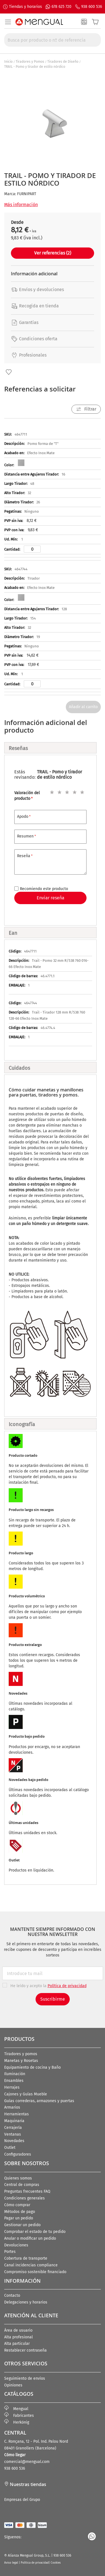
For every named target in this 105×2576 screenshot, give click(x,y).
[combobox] (52, 40)
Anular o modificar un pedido (30, 2238)
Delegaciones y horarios (25, 2302)
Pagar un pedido (18, 2218)
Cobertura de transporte (25, 2258)
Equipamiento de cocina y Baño (32, 2067)
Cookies (56, 2562)
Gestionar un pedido (22, 2225)
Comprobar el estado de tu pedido (35, 2231)
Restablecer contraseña (25, 2350)
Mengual (16, 2408)
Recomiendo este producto (44, 888)
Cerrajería (13, 2127)
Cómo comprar (17, 2205)
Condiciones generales (24, 2198)
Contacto (12, 2295)
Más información (21, 204)
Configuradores (17, 2154)
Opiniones (13, 2385)
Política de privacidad (35, 2562)
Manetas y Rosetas (21, 2060)
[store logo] (39, 22)
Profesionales (28, 355)
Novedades (14, 2140)
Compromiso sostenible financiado (35, 2271)
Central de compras (21, 2184)
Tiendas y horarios (25, 6)
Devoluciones (16, 2245)
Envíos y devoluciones (37, 289)
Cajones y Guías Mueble (25, 2094)
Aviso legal (11, 2562)
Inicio (8, 62)
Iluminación (14, 2073)
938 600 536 (91, 6)
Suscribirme (52, 1999)
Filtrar (90, 409)
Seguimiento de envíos (24, 2378)
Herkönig (16, 2422)
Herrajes (12, 2087)
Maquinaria (14, 2120)
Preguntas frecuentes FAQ (27, 2191)
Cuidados (19, 1068)
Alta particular (17, 2343)
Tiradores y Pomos (30, 62)
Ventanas (12, 2134)
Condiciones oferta (34, 338)
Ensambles (14, 2080)
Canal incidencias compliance (31, 2265)
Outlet (9, 2147)
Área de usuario (18, 2330)
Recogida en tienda (35, 306)
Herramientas (16, 2114)
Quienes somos (18, 2178)
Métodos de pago (19, 2211)
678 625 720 (61, 6)
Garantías (24, 322)
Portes (10, 2251)
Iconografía (22, 1424)
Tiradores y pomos (20, 2054)
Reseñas (18, 748)
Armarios (12, 2107)
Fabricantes (19, 2415)
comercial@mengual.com (27, 2461)
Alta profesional (18, 2337)
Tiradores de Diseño (62, 62)
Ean (13, 933)
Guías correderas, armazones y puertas (39, 2100)
